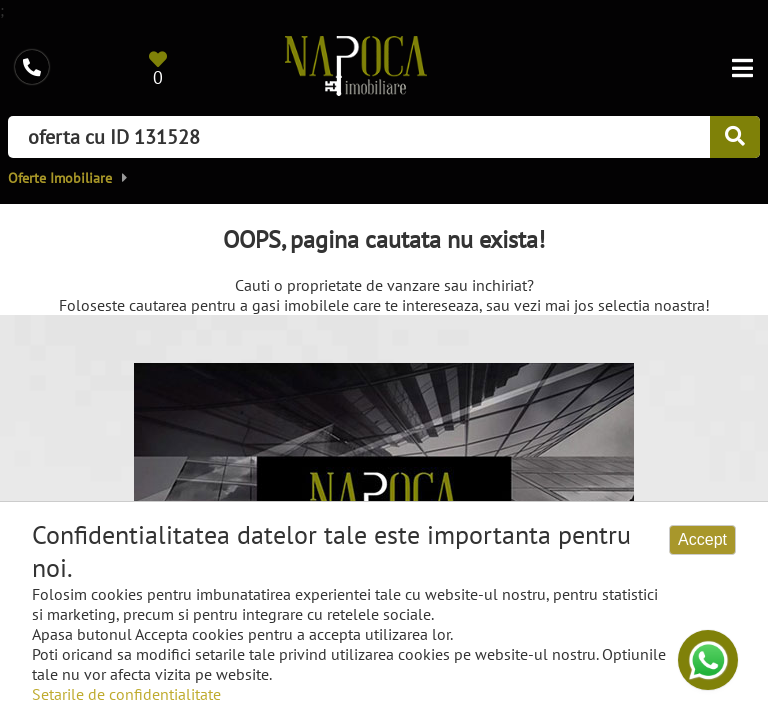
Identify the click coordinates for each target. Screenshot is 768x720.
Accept (702, 539)
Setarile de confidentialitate (126, 694)
